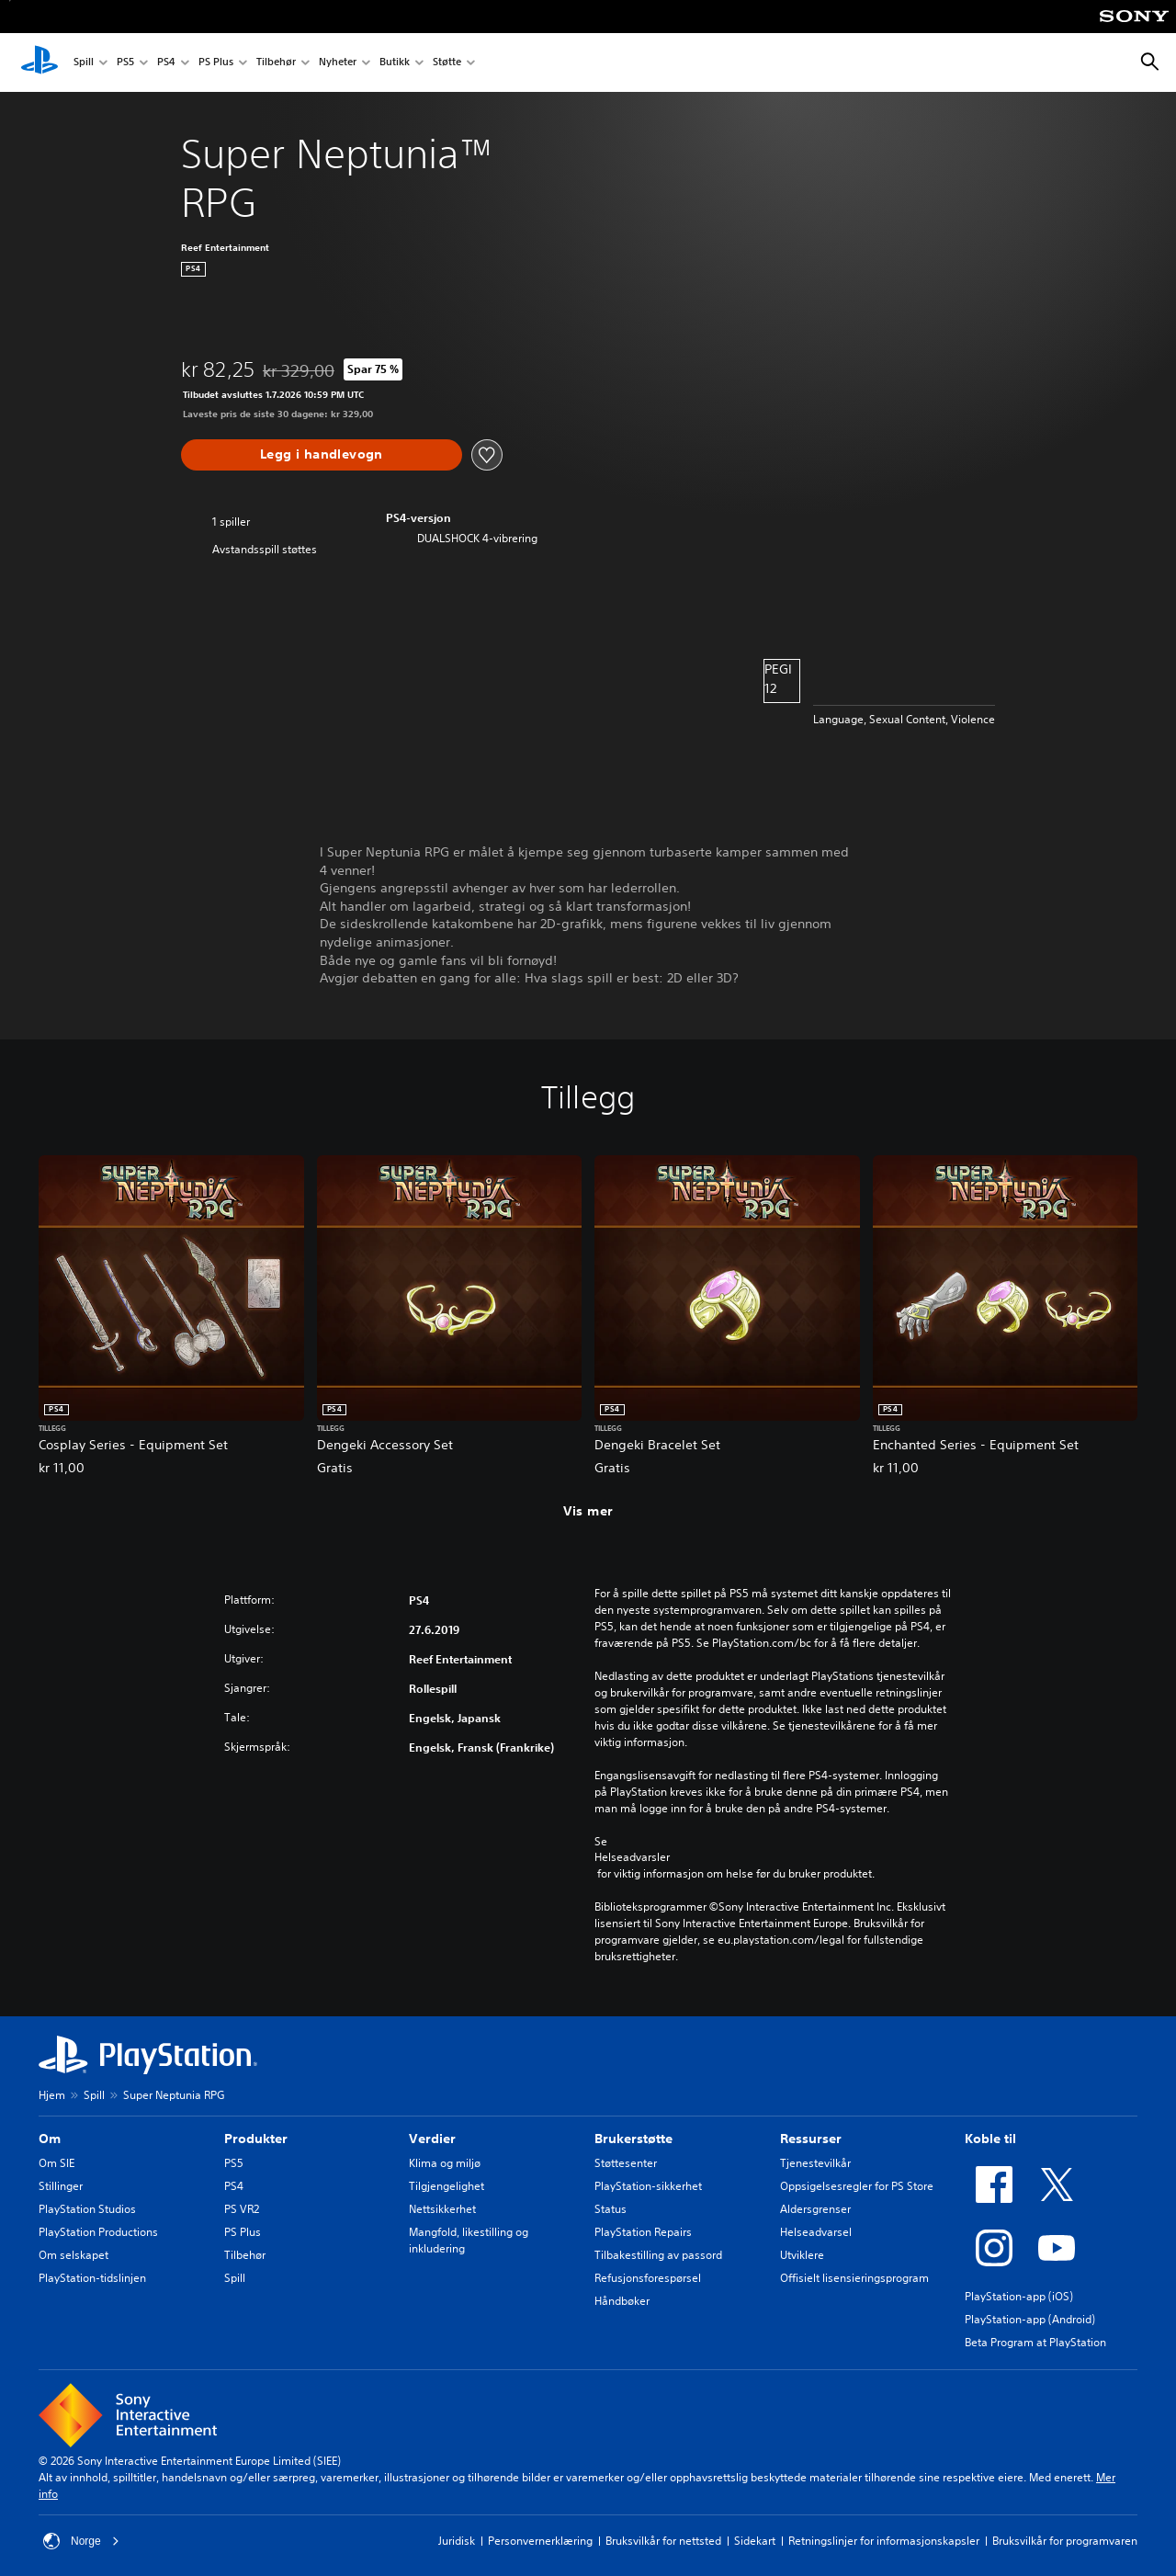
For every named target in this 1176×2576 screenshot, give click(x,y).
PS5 (125, 63)
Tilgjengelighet (446, 2186)
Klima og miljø (445, 2163)
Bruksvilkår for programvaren (1064, 2540)
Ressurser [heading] (811, 2138)
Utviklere (802, 2255)
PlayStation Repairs (643, 2232)
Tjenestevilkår (815, 2163)
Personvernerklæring (540, 2540)
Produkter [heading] (256, 2138)
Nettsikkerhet (442, 2209)
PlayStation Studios (87, 2209)
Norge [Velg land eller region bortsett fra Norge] (81, 2541)
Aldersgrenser (815, 2209)
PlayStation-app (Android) (1030, 2319)
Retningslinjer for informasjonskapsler (883, 2540)
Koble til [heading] (990, 2138)
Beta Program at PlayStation (1035, 2342)
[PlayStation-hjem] (39, 62)
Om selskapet (73, 2255)
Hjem (52, 2095)
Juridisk (456, 2540)
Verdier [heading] (432, 2138)
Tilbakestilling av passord (658, 2255)
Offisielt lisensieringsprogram (854, 2278)
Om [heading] (50, 2138)
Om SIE (56, 2163)
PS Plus (215, 63)
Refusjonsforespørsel (647, 2278)
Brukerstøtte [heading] (633, 2138)
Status (610, 2209)
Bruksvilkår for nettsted (663, 2540)
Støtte (447, 63)
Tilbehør (276, 63)
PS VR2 (241, 2209)
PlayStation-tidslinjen (92, 2278)
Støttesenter (625, 2163)
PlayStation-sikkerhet (648, 2186)
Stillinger (61, 2186)
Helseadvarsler (632, 1857)
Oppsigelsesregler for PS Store (856, 2186)
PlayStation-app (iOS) (1019, 2296)
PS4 (166, 63)
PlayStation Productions (98, 2232)
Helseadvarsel (816, 2232)
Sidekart (754, 2540)
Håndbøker (622, 2301)
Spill (84, 63)
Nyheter (337, 63)
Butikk (394, 63)
